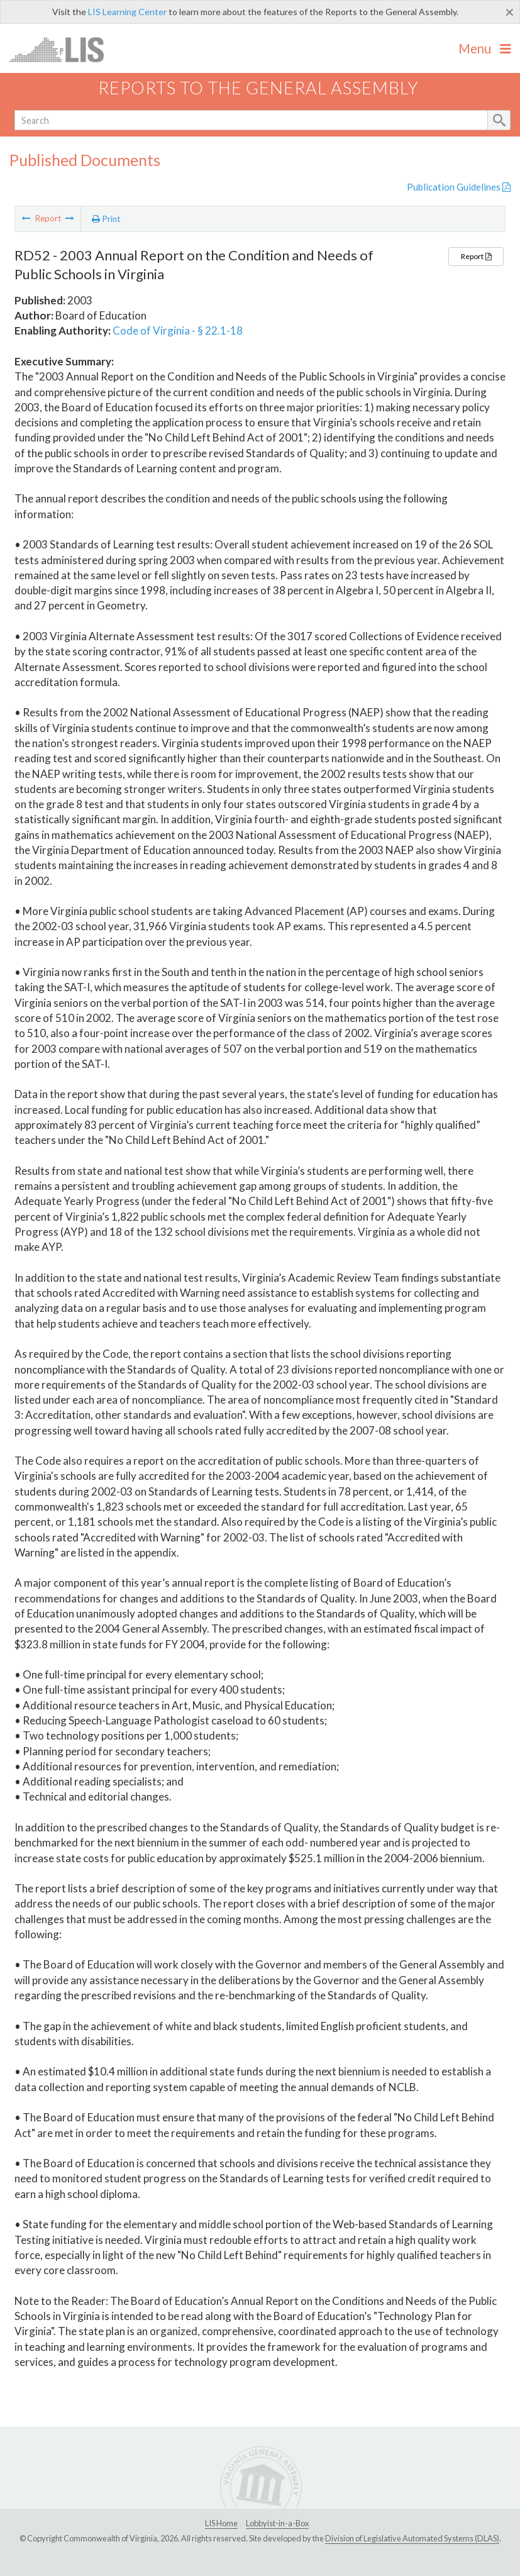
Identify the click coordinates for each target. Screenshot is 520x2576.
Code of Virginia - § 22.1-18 (178, 330)
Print (106, 219)
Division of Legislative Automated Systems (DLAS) (412, 2538)
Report (476, 256)
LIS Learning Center (127, 11)
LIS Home (221, 2523)
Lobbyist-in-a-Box (277, 2523)
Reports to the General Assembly (258, 87)
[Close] (509, 12)
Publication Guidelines (459, 186)
